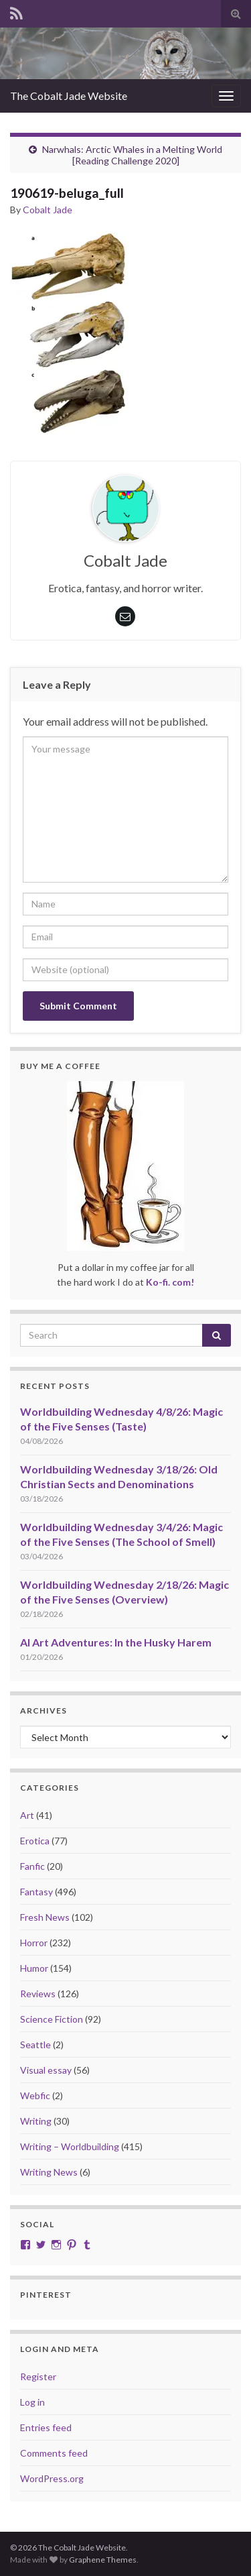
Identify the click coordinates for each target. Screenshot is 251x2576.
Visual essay (46, 2070)
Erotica (35, 1840)
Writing (36, 2121)
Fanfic (32, 1866)
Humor (34, 1968)
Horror (34, 1942)
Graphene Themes (103, 2560)
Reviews (38, 1993)
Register (38, 2376)
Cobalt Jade (47, 209)
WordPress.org (52, 2478)
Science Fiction (51, 2019)
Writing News (49, 2172)
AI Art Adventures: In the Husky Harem (116, 1642)
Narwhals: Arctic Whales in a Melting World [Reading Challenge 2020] (132, 155)
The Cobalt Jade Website (68, 95)
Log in (32, 2402)
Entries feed (46, 2427)
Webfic (35, 2095)
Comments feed (54, 2453)
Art (27, 1815)
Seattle (35, 2044)
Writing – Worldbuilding (69, 2146)
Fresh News (45, 1917)
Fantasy (36, 1891)
